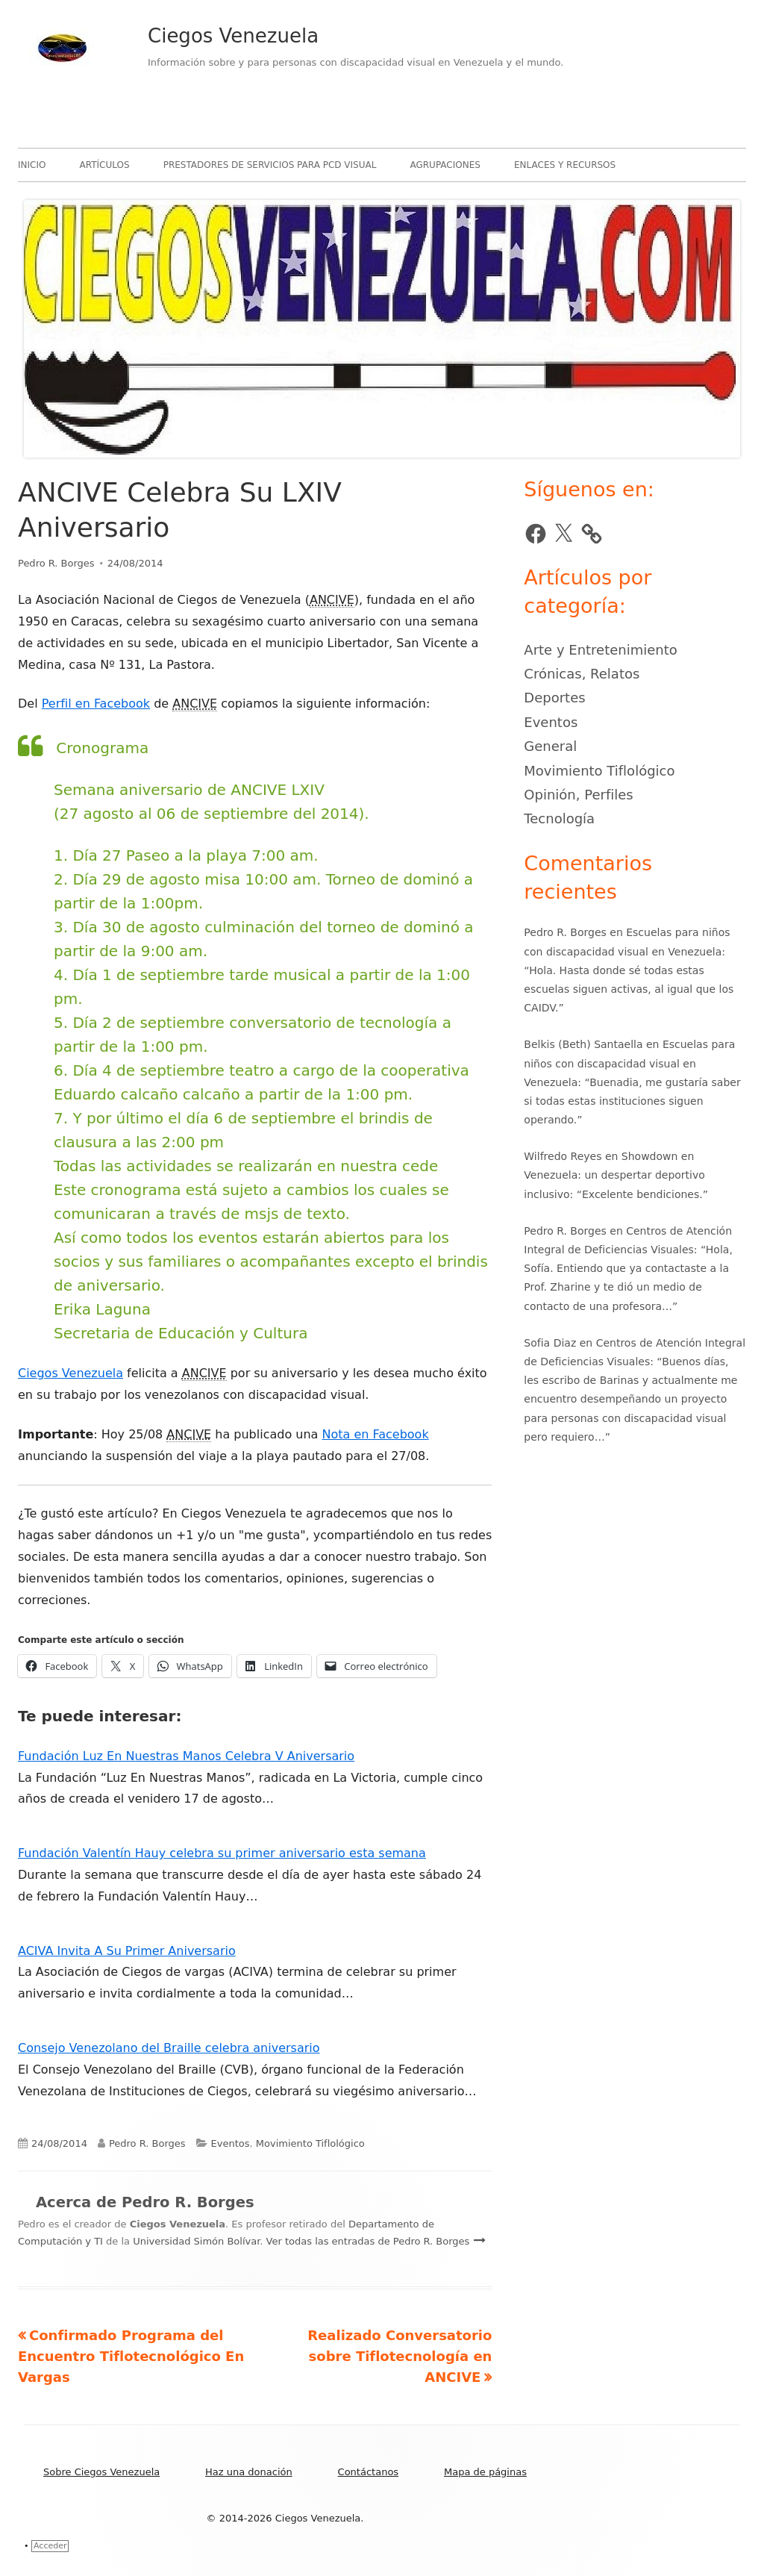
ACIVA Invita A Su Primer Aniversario (127, 1951)
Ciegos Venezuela (233, 36)
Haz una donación (248, 2471)
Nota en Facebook (375, 1434)
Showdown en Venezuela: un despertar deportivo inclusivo (614, 1175)
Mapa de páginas (485, 2471)
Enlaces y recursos (565, 165)
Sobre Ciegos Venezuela (101, 2471)
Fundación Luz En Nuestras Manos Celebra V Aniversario (186, 1756)
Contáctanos (368, 2471)
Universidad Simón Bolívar (196, 2241)
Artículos (105, 165)
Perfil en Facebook (96, 703)
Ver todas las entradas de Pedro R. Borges (369, 2241)
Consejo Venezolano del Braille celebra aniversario (169, 2048)
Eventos (230, 2143)
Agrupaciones (445, 165)
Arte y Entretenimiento (600, 650)
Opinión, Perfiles (578, 794)
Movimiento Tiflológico (310, 2143)
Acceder (50, 2546)
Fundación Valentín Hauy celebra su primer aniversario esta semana (222, 1853)
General (550, 746)
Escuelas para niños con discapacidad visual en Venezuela (629, 1063)
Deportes (554, 697)
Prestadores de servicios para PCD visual (270, 165)
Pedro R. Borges (56, 563)
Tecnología (559, 818)
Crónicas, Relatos (581, 674)
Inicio (32, 165)
